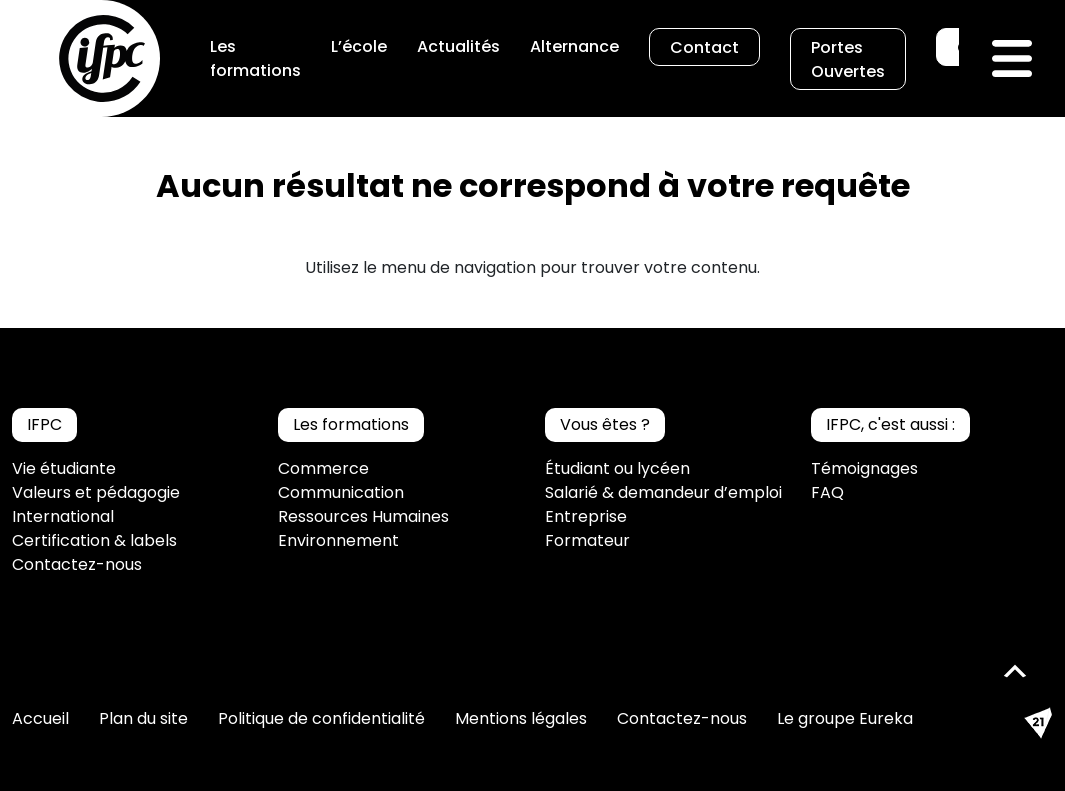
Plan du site (143, 718)
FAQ (827, 492)
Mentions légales (521, 718)
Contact (704, 47)
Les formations (255, 58)
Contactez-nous (77, 564)
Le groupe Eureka (845, 718)
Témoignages (864, 468)
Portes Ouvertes (848, 59)
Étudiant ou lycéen (617, 468)
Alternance (574, 46)
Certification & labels (94, 540)
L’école (359, 46)
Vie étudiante (64, 468)
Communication (341, 492)
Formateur (587, 540)
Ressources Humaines (363, 516)
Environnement (338, 540)
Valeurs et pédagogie (96, 492)
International (63, 516)
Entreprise (586, 516)
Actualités (458, 46)
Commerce (323, 468)
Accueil (40, 718)
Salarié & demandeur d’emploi (663, 492)
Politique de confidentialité (321, 718)
